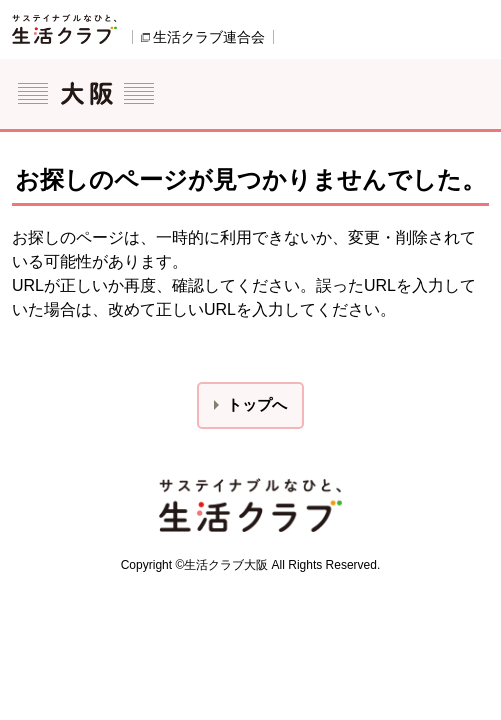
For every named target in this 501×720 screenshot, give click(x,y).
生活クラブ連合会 (209, 37)
